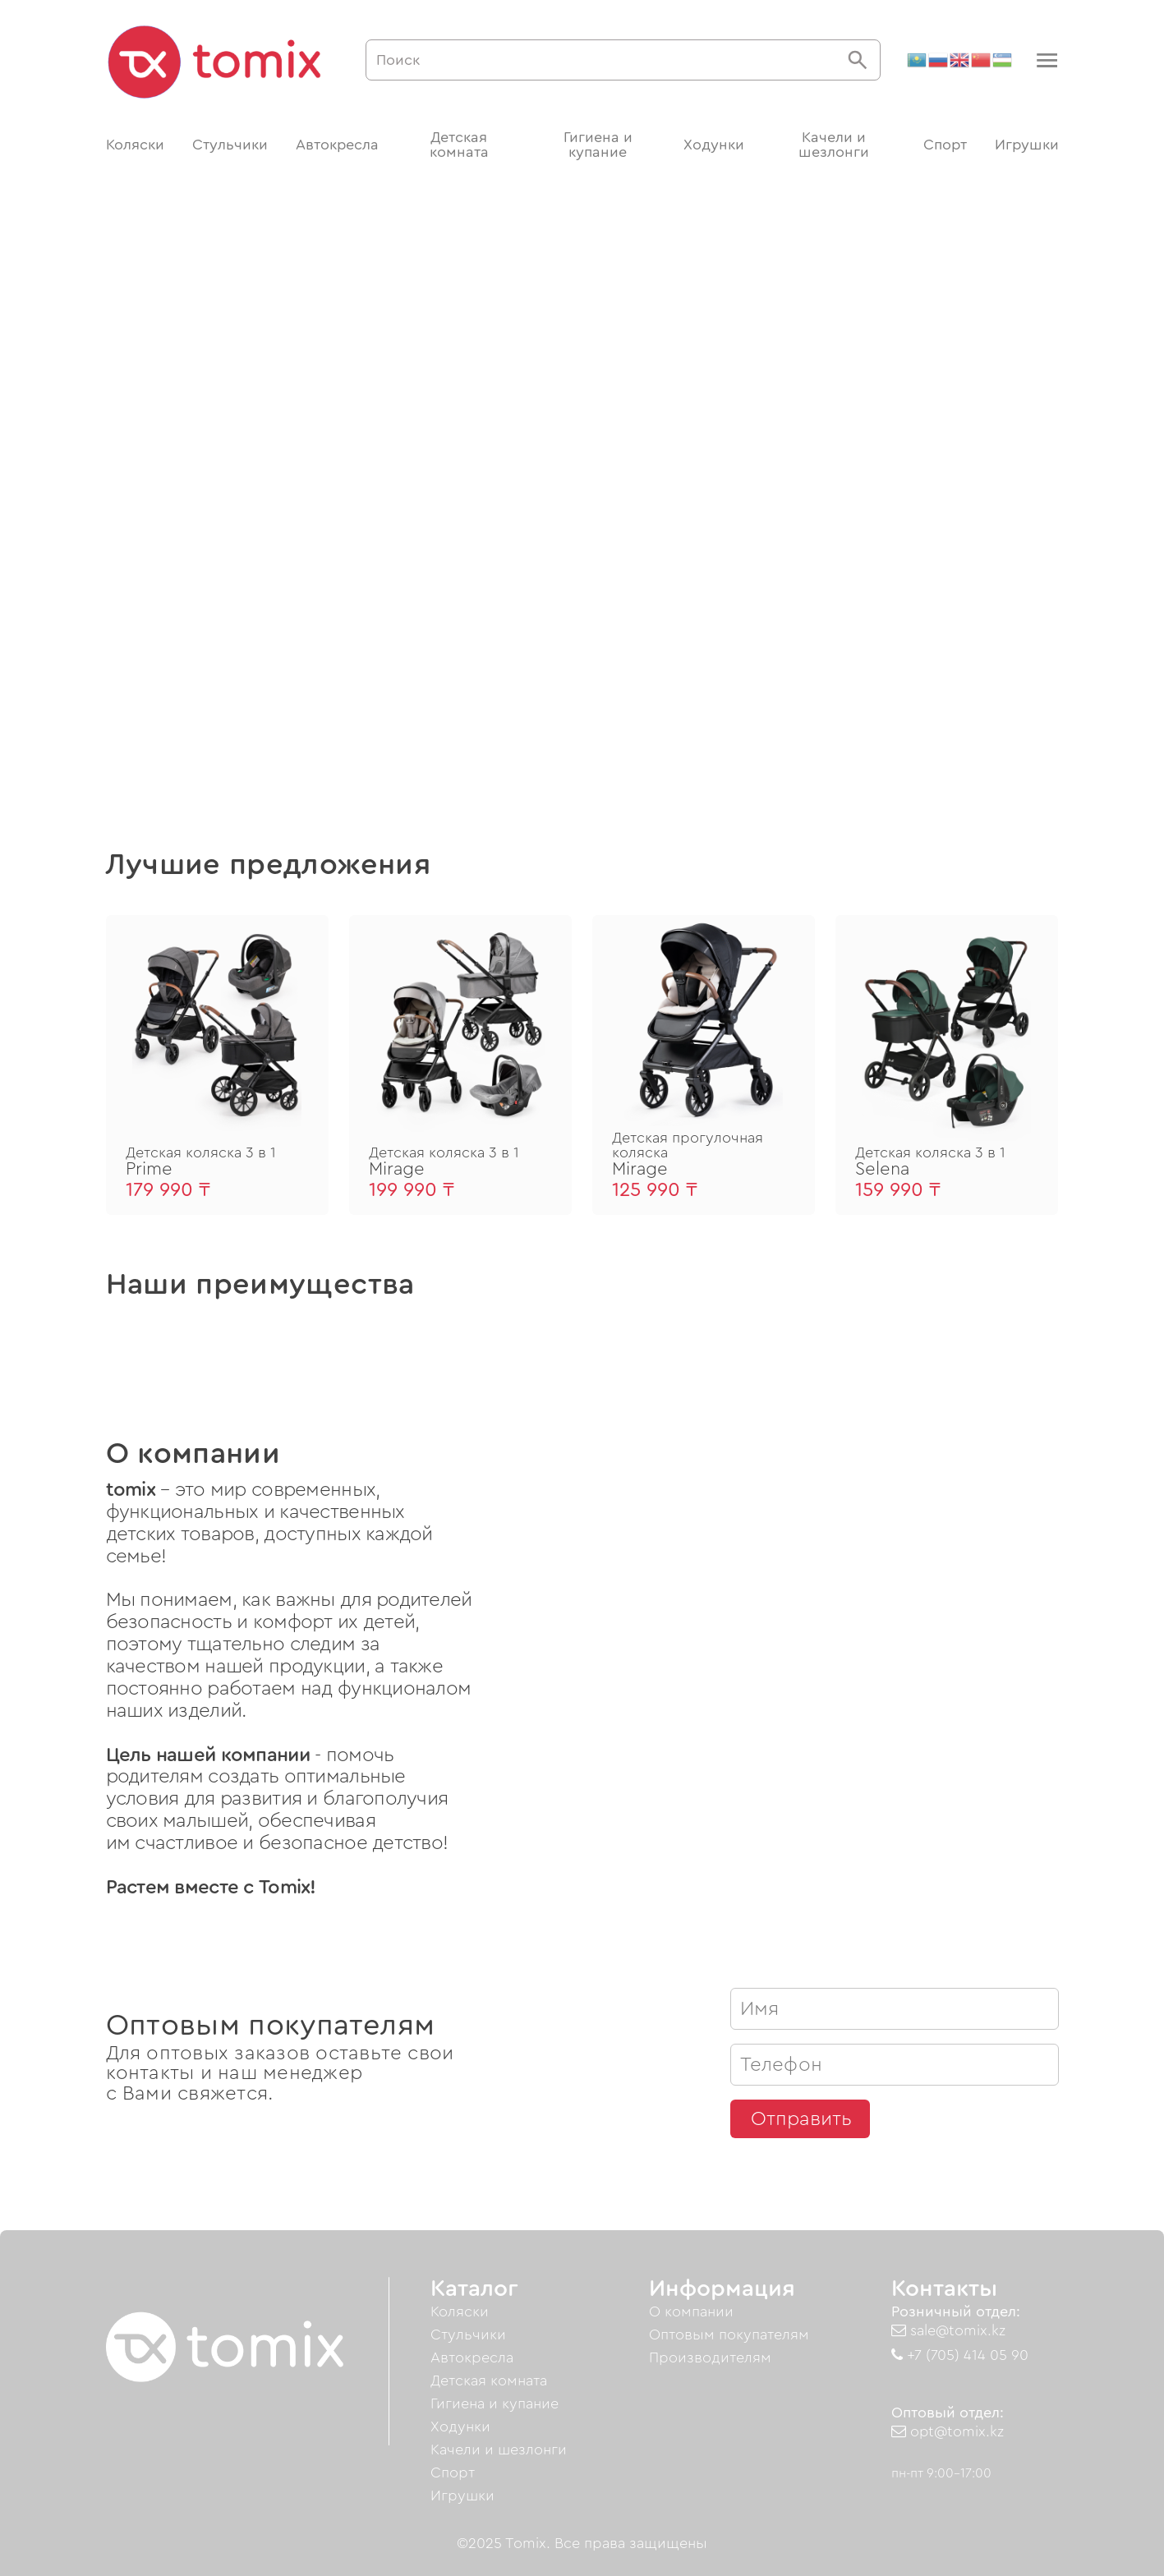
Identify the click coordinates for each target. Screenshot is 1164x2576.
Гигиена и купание (598, 144)
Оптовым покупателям (729, 2334)
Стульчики (230, 144)
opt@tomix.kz (947, 2431)
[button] (1045, 60)
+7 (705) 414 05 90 (959, 2355)
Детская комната (459, 144)
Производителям (710, 2357)
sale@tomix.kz (948, 2330)
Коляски (135, 144)
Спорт (945, 144)
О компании (691, 2311)
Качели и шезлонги (833, 144)
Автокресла (337, 144)
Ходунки (713, 144)
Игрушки (1027, 144)
